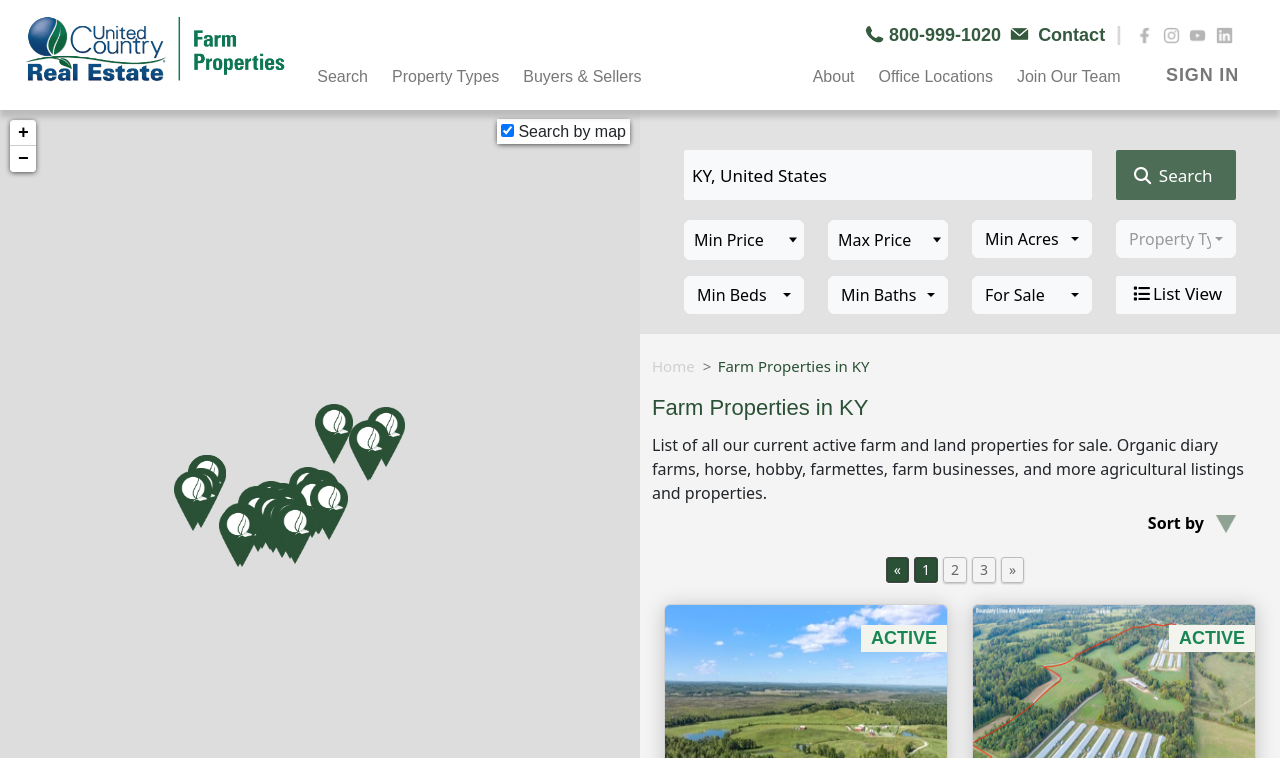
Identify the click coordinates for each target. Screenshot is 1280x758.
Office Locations (935, 76)
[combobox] (1032, 239)
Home (673, 366)
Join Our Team (1069, 76)
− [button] (23, 159)
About (834, 76)
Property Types (445, 76)
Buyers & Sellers (582, 76)
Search (342, 76)
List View (1176, 294)
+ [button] (23, 133)
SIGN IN (1202, 75)
